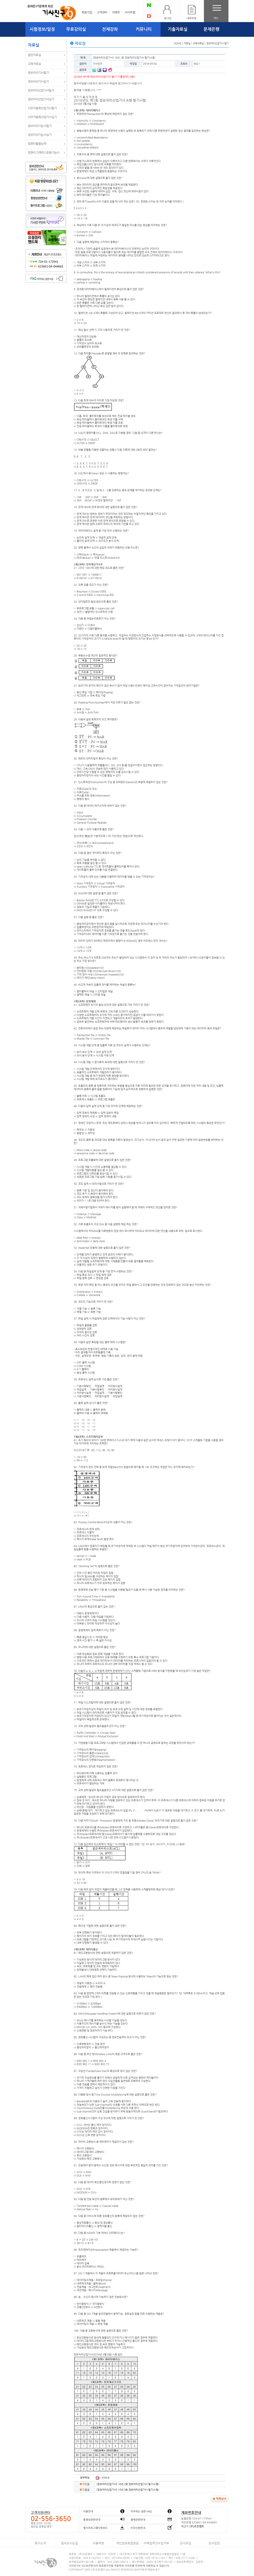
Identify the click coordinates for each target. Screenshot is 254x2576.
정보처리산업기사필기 (41, 90)
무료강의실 (76, 29)
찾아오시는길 (69, 2543)
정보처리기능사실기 (39, 134)
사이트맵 (130, 12)
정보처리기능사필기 (39, 125)
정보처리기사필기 (38, 72)
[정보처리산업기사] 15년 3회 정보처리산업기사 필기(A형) (127, 2489)
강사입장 (214, 2543)
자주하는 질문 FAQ (141, 2511)
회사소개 (40, 2543)
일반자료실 (34, 54)
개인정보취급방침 (127, 2543)
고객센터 (102, 12)
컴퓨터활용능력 (37, 143)
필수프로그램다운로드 (95, 2528)
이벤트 (116, 12)
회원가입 (87, 12)
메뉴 (216, 18)
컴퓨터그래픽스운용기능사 (43, 152)
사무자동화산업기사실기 (42, 117)
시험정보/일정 (42, 29)
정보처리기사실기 (38, 81)
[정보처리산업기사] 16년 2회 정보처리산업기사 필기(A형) (127, 2484)
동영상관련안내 (91, 2519)
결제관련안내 (137, 2519)
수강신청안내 (137, 2528)
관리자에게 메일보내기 (147, 2569)
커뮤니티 (144, 29)
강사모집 (185, 2543)
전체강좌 (110, 29)
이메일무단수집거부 (156, 2543)
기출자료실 (177, 29)
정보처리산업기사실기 (41, 99)
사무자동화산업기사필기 (42, 108)
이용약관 (98, 2543)
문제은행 (211, 29)
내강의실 (191, 18)
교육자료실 (34, 63)
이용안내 (88, 2511)
